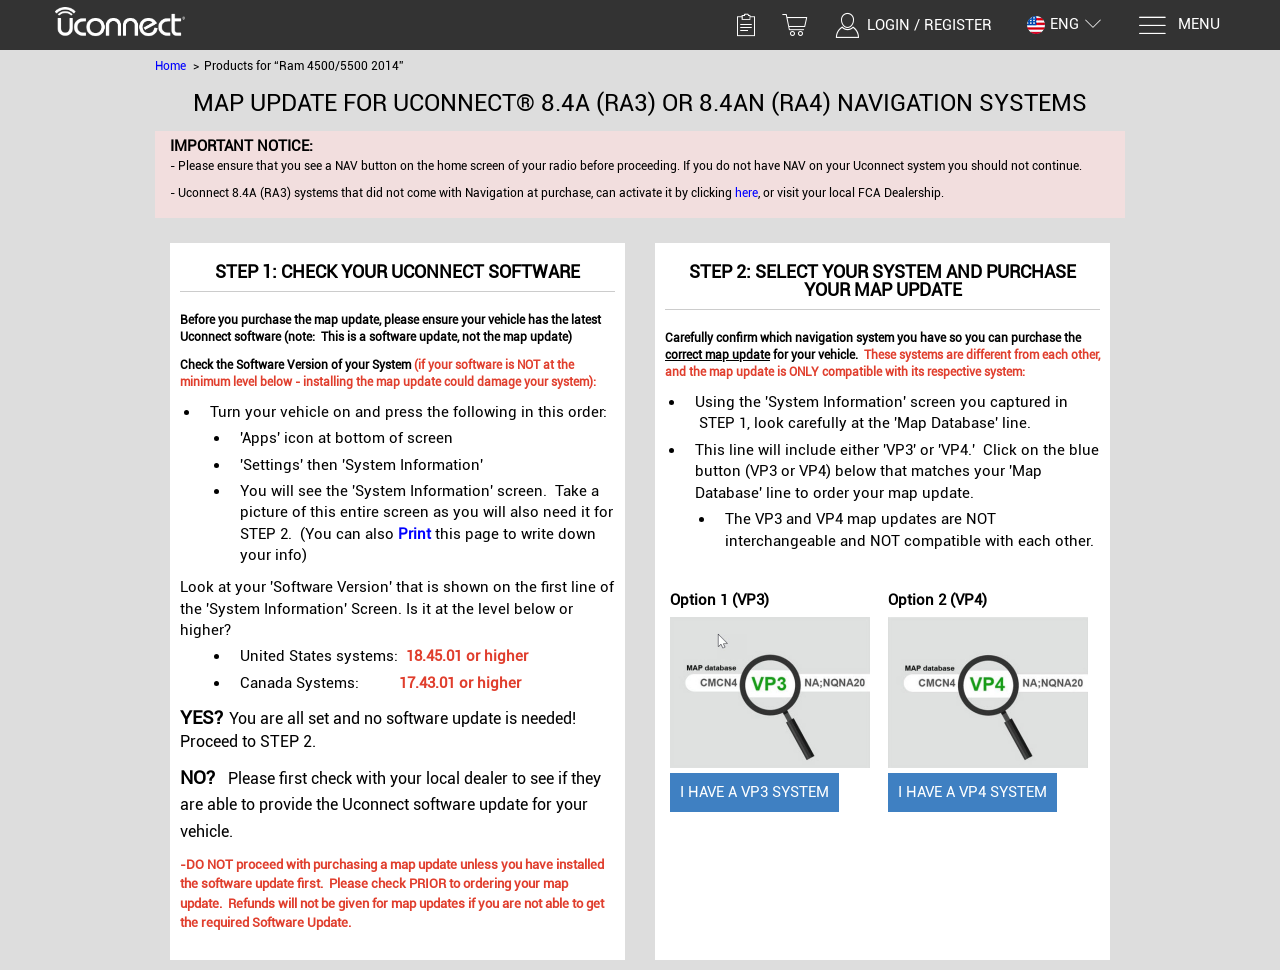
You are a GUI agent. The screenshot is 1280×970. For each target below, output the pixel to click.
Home (170, 66)
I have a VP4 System (972, 792)
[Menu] (1178, 25)
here (746, 193)
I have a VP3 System (754, 792)
